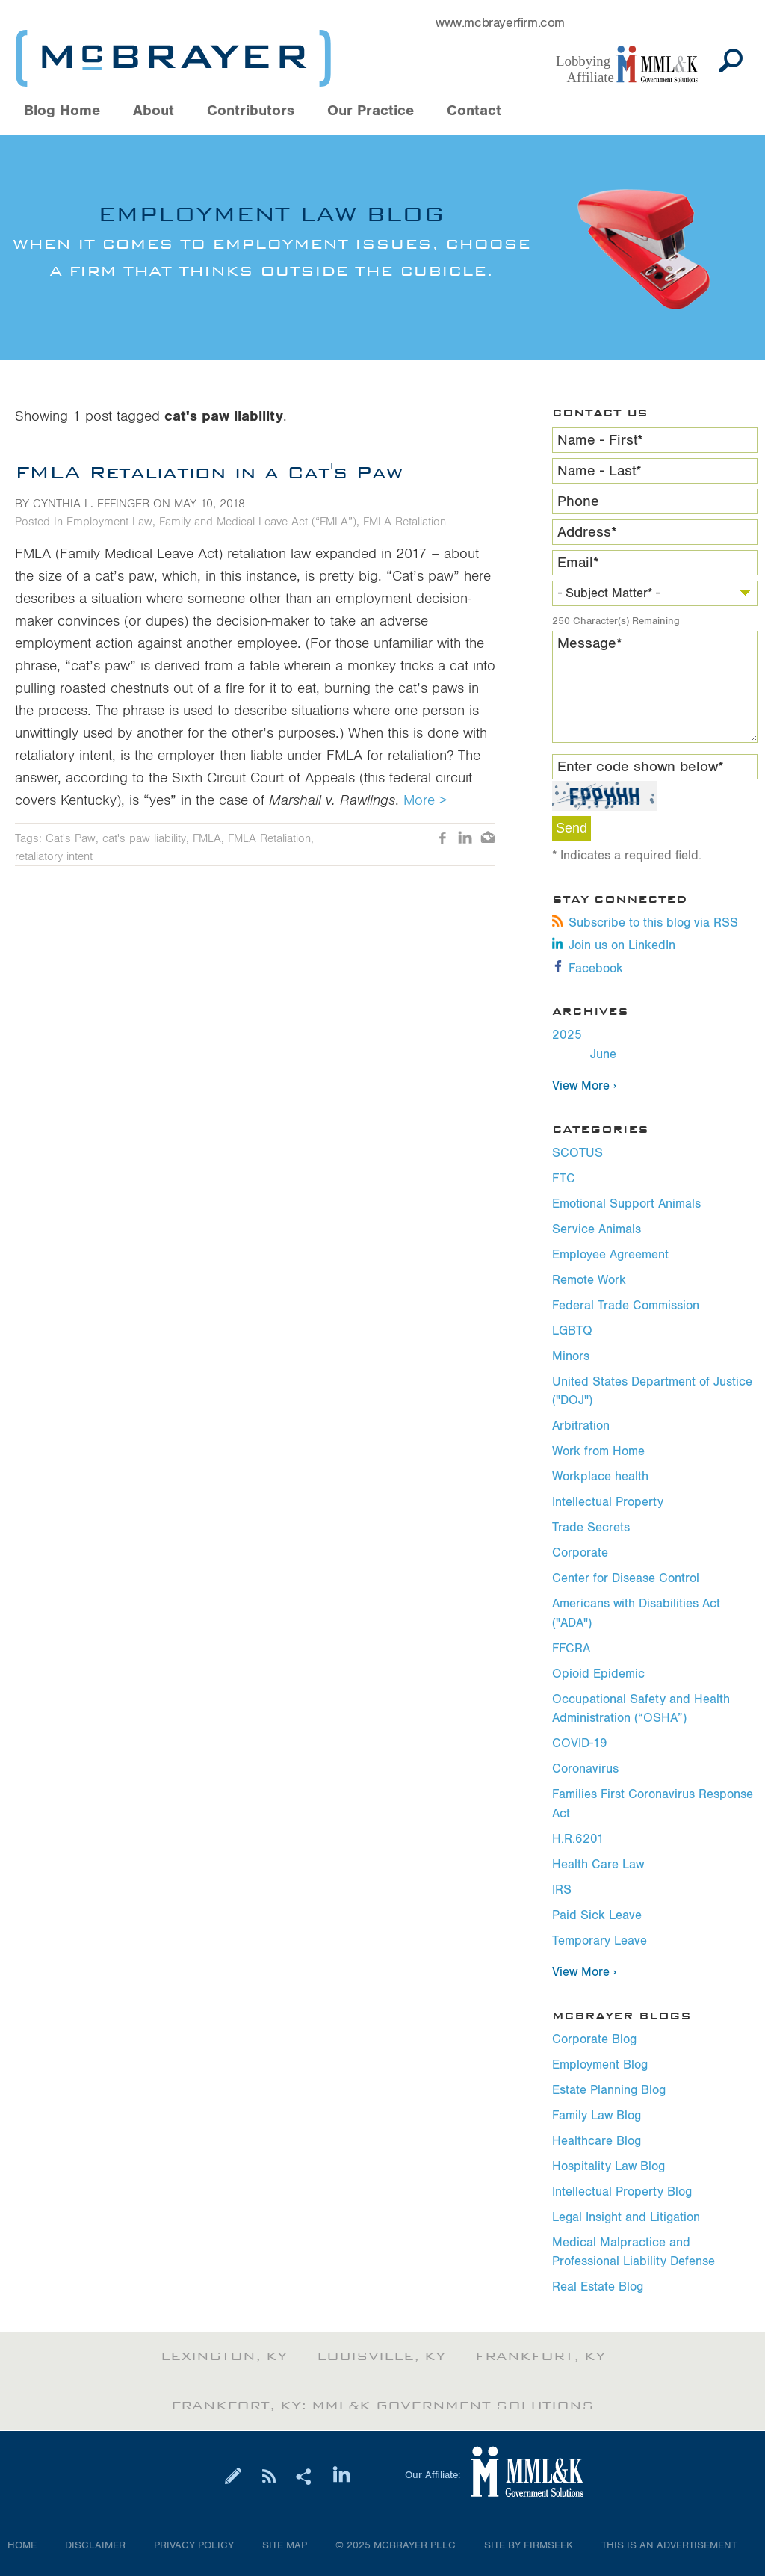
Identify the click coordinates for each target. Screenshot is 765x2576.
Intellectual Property (607, 1502)
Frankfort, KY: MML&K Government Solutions (382, 2405)
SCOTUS (577, 1153)
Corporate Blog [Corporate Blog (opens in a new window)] (594, 2039)
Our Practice (370, 111)
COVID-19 (579, 1743)
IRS (562, 1889)
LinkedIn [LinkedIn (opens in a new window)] (465, 839)
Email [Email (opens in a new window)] (487, 839)
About (153, 111)
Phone (578, 501)
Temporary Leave (599, 1940)
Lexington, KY (224, 2356)
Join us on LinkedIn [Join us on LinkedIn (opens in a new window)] (613, 945)
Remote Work (589, 1280)
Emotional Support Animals (626, 1203)
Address (587, 532)
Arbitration (581, 1425)
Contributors (250, 111)
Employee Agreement (610, 1254)
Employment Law (109, 521)
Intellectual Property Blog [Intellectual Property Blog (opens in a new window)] (622, 2191)
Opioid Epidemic (598, 1674)
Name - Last (599, 471)
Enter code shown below (640, 767)
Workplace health (600, 1476)
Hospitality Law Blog (608, 2166)
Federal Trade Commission (625, 1305)
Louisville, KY (381, 2356)
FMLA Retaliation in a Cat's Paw (209, 472)
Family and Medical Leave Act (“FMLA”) (257, 521)
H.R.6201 (578, 1839)
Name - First (600, 440)
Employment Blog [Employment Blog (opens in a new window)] (600, 2064)
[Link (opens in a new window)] (634, 65)
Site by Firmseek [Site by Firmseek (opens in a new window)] (528, 2545)
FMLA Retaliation (404, 521)
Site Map (284, 2545)
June (603, 1054)
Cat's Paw (71, 838)
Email (578, 563)
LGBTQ (572, 1330)
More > (425, 800)
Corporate (580, 1552)
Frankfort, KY (540, 2356)
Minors (570, 1356)
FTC (563, 1178)
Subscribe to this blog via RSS (645, 922)
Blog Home (62, 111)
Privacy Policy (194, 2545)
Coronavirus (585, 1768)
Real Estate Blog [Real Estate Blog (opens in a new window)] (597, 2286)
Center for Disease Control (625, 1578)
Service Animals (596, 1229)
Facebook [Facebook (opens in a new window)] (587, 968)
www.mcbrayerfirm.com (500, 23)
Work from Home (598, 1451)
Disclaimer (95, 2545)
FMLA (207, 838)
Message (589, 643)
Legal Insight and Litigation (626, 2217)
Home (22, 2545)
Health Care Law (598, 1864)
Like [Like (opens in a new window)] (443, 839)
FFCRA (571, 1648)
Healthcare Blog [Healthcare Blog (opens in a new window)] (596, 2141)
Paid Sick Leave (597, 1915)
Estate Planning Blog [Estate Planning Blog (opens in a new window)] (609, 2090)
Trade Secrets (591, 1527)
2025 (567, 1035)
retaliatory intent (54, 856)
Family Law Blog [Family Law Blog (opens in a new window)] (596, 2115)
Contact (474, 111)
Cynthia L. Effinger (91, 503)
